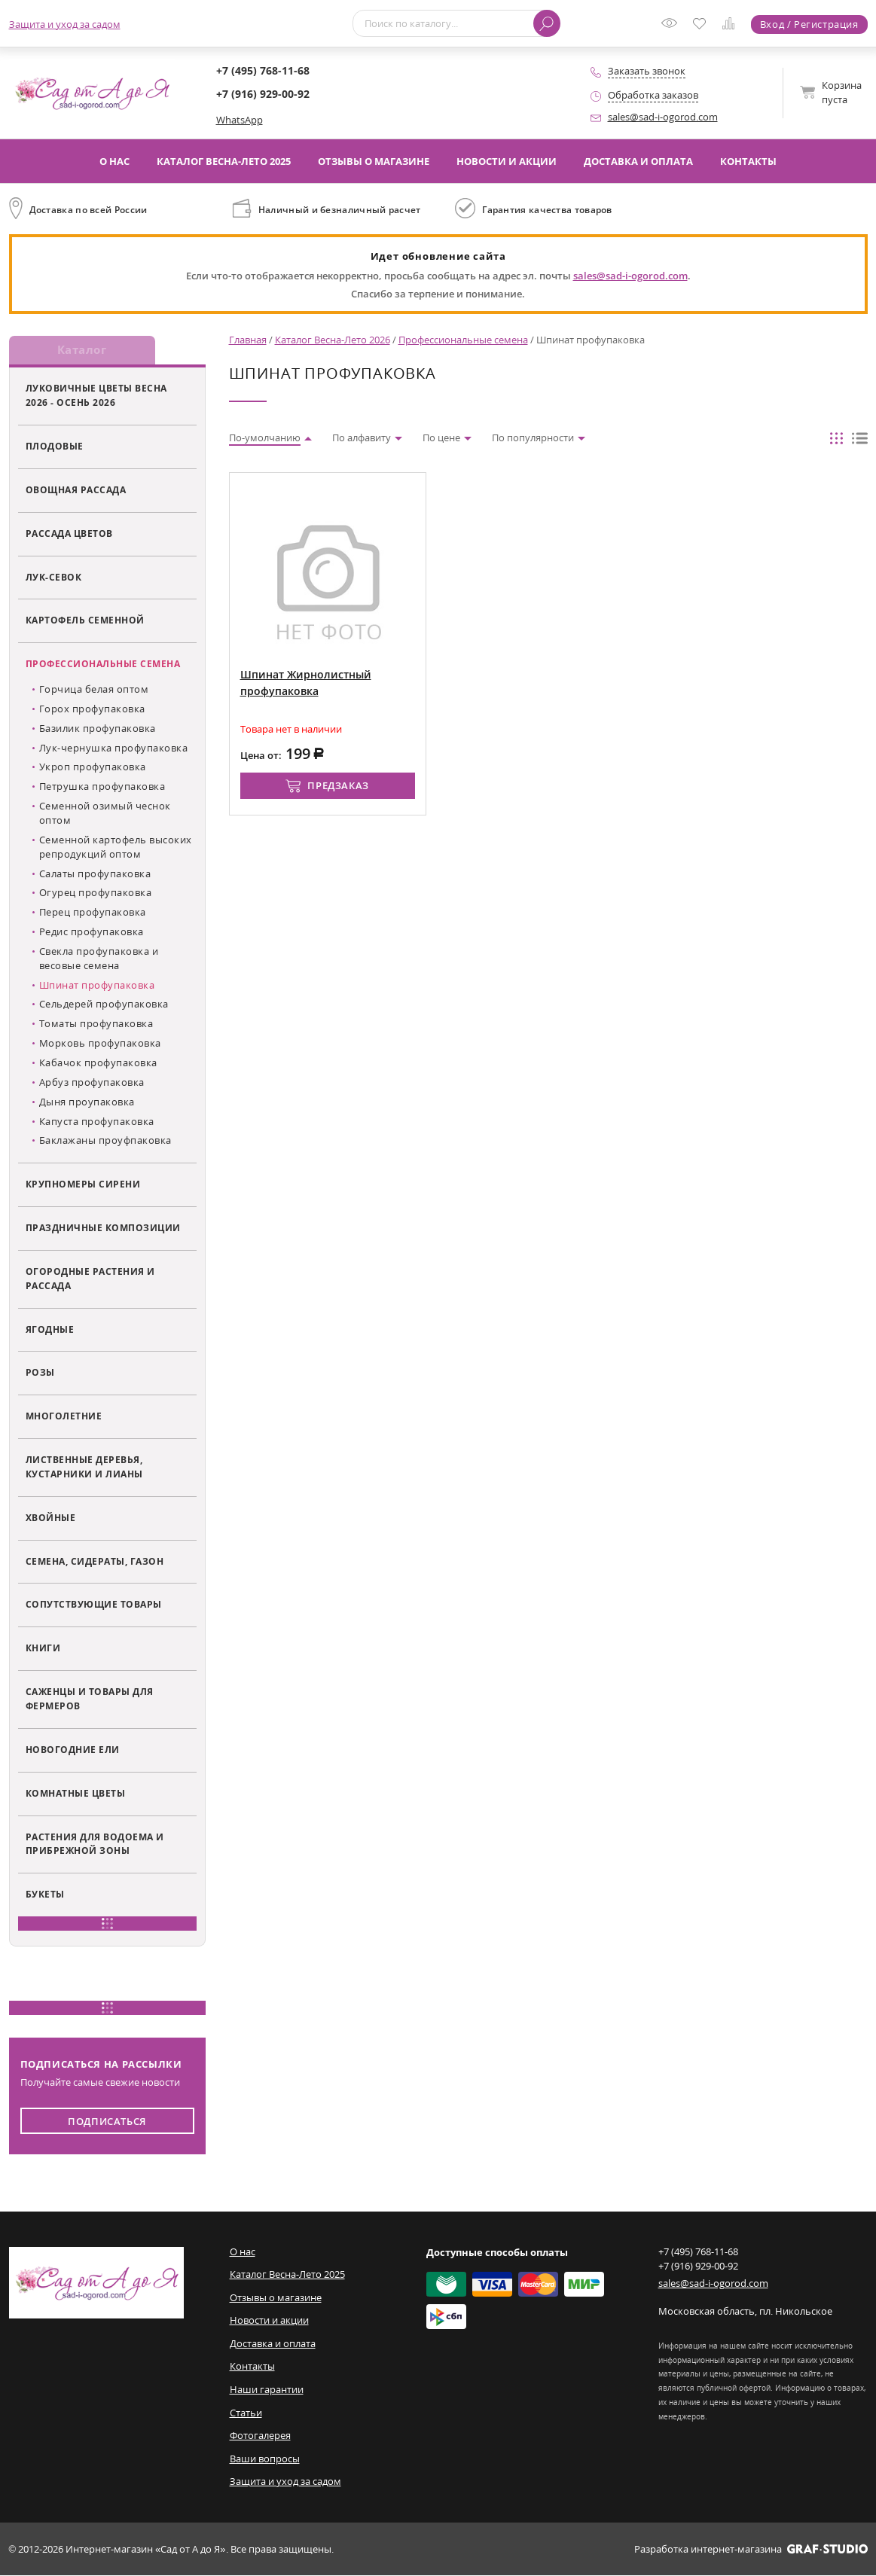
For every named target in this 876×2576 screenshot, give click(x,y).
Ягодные (50, 1330)
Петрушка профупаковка (102, 787)
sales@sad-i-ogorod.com (663, 116)
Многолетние (64, 1417)
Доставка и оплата (638, 161)
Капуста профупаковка (96, 1122)
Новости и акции (506, 161)
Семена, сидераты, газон (95, 1562)
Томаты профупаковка (96, 1025)
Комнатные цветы (76, 1794)
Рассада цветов (69, 534)
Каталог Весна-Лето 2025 (224, 161)
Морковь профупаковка (100, 1044)
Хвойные (51, 1518)
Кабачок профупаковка (98, 1063)
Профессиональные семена (103, 665)
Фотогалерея (260, 2436)
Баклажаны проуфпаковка (105, 1141)
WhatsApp (239, 120)
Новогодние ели (73, 1750)
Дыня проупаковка (87, 1102)
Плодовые (55, 447)
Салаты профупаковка (95, 874)
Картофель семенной (85, 621)
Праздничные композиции (103, 1228)
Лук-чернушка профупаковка (113, 748)
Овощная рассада (76, 490)
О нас (114, 161)
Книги (43, 1649)
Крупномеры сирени (83, 1185)
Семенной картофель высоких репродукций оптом (115, 847)
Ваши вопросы (265, 2459)
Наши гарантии (267, 2390)
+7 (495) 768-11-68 (263, 70)
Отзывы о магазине (373, 161)
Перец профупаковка (92, 913)
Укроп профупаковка (92, 768)
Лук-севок (54, 578)
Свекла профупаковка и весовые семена (99, 959)
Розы (40, 1373)
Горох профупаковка (92, 709)
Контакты (748, 161)
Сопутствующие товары (94, 1605)
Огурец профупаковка (95, 894)
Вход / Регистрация (809, 24)
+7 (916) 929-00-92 (263, 94)
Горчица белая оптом (94, 690)
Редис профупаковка (91, 932)
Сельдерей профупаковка (104, 1005)
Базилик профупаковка (97, 729)
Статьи (246, 2413)
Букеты (45, 1895)
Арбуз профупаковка (92, 1083)
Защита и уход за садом (65, 24)
